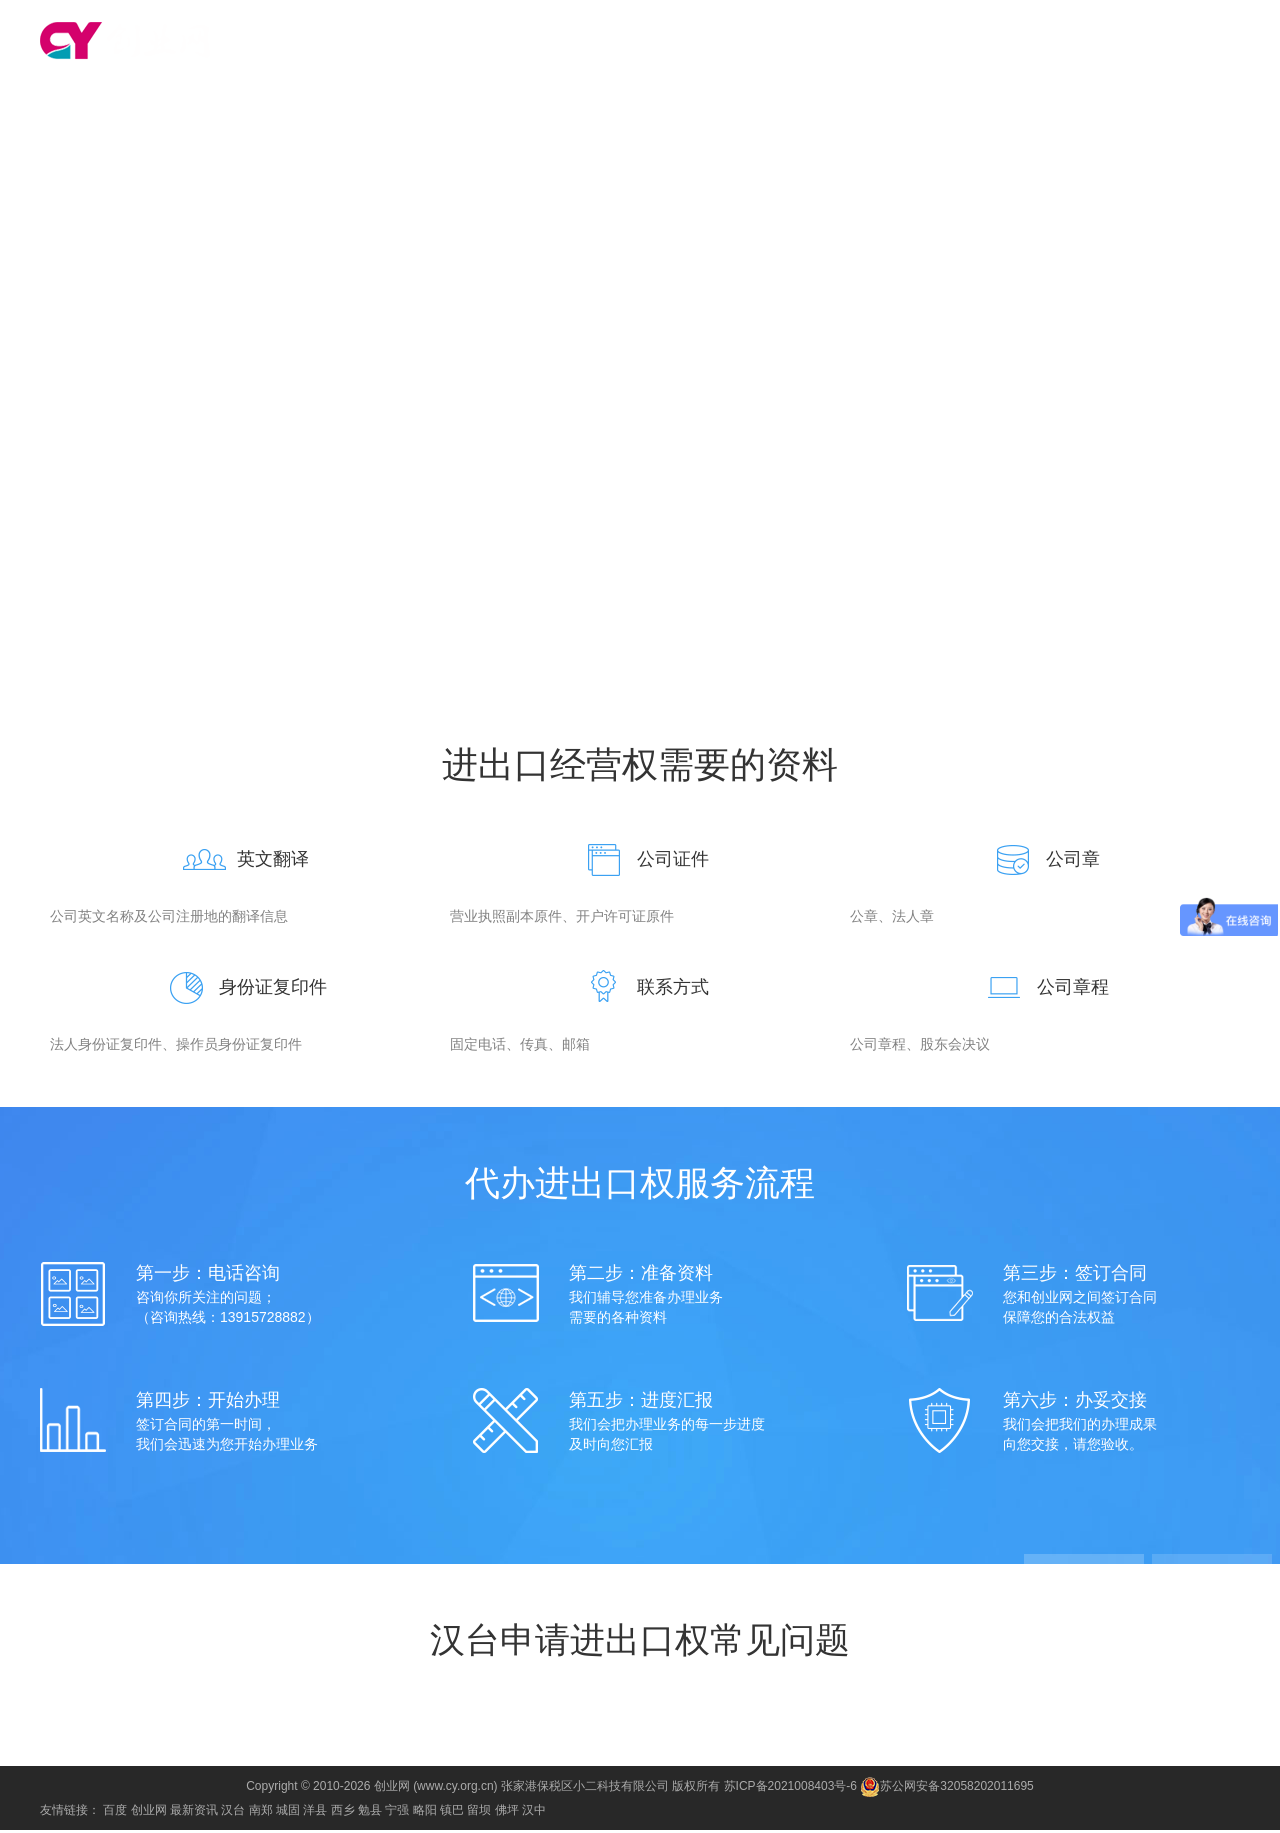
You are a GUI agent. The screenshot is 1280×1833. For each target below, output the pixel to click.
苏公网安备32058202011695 (946, 1789)
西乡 (343, 1813)
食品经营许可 (1164, 42)
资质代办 (862, 42)
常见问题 (890, 124)
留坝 (479, 1813)
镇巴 (452, 1813)
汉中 (534, 1813)
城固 (288, 1813)
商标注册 (790, 42)
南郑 (261, 1813)
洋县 (315, 1813)
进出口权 (1078, 42)
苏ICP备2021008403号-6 (790, 1789)
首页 (588, 42)
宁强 (397, 1813)
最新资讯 (194, 1813)
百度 (115, 1813)
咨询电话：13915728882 (640, 355)
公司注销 (1006, 42)
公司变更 (934, 42)
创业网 (149, 1813)
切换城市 (303, 40)
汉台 (245, 40)
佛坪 (507, 1813)
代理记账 (718, 42)
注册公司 (646, 42)
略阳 (425, 1813)
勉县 (370, 1813)
